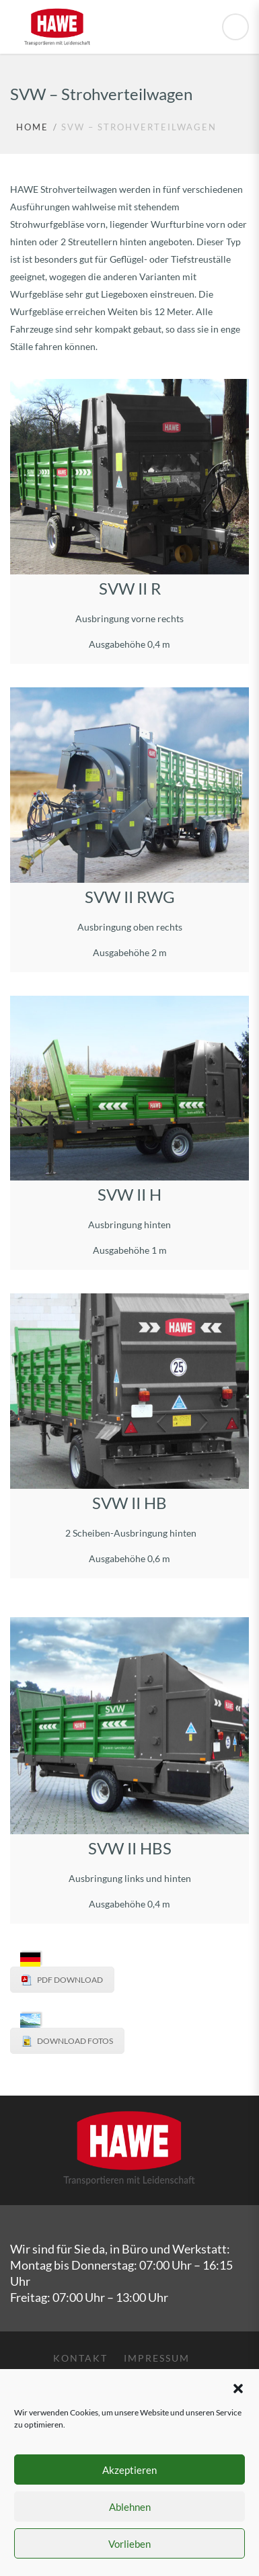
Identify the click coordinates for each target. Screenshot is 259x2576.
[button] (238, 2386)
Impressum (157, 2358)
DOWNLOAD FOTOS (75, 2041)
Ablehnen (130, 2507)
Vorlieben (129, 2544)
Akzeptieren (129, 2470)
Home (32, 127)
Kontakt (80, 2358)
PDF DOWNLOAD (70, 1980)
